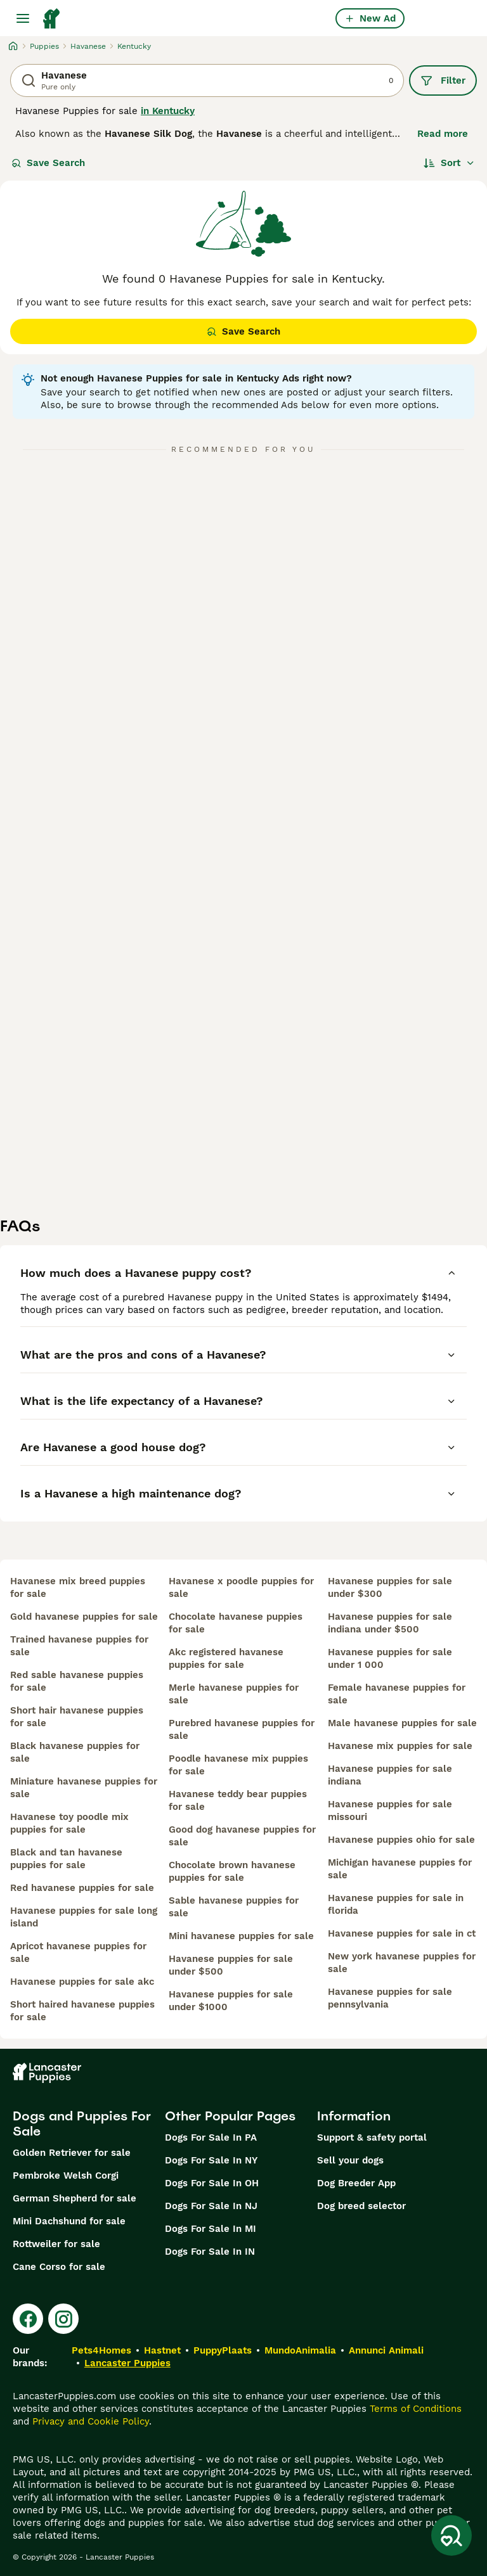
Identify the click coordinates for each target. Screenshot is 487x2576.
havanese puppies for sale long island (83, 1917)
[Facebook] (28, 2319)
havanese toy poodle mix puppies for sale (69, 1823)
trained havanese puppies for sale (79, 1646)
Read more (442, 133)
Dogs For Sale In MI (210, 2228)
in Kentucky (168, 111)
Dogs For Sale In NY (211, 2160)
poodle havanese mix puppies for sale (238, 1765)
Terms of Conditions (416, 2408)
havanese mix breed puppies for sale (77, 1587)
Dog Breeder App (356, 2183)
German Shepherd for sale (74, 2198)
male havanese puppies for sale (402, 1723)
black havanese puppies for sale (75, 1752)
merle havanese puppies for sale (234, 1694)
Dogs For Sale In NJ (211, 2206)
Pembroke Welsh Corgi (66, 2175)
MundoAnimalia (300, 2350)
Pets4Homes (101, 2350)
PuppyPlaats (222, 2350)
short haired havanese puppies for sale (82, 2011)
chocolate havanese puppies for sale (235, 1623)
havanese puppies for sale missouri (390, 1810)
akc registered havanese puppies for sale (226, 1658)
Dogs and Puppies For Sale (82, 2123)
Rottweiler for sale (56, 2244)
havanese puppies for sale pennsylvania (390, 1998)
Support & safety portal (372, 2137)
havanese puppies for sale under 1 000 (390, 1658)
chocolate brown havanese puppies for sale (232, 1871)
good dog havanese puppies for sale (242, 1836)
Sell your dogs (350, 2160)
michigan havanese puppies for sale (400, 1869)
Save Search (48, 163)
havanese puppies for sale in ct (402, 1933)
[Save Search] (451, 2535)
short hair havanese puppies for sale (76, 1717)
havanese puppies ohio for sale (401, 1839)
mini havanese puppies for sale (241, 1936)
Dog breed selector (361, 2206)
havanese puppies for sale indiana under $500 (390, 1623)
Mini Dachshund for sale (69, 2221)
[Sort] (449, 163)
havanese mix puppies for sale (400, 1746)
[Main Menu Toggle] (23, 18)
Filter (442, 80)
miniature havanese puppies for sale (83, 1788)
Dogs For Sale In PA (211, 2137)
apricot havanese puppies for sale (78, 1952)
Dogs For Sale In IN (210, 2251)
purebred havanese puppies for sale (242, 1729)
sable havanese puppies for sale (234, 1907)
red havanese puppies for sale (82, 1888)
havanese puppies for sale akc (82, 1981)
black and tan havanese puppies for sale (66, 1859)
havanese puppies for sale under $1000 (231, 2001)
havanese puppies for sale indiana (390, 1775)
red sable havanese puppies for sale (76, 1681)
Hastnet (162, 2350)
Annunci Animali (386, 2350)
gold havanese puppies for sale (84, 1616)
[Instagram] (63, 2319)
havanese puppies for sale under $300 (390, 1587)
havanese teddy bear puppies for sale (238, 1800)
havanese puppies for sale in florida (396, 1904)
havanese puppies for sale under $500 (231, 1965)
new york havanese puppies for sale (402, 1963)
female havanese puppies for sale (396, 1694)
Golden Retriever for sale (72, 2152)
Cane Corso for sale (59, 2266)
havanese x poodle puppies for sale (241, 1587)
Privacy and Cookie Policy (90, 2421)
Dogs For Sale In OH (212, 2183)
